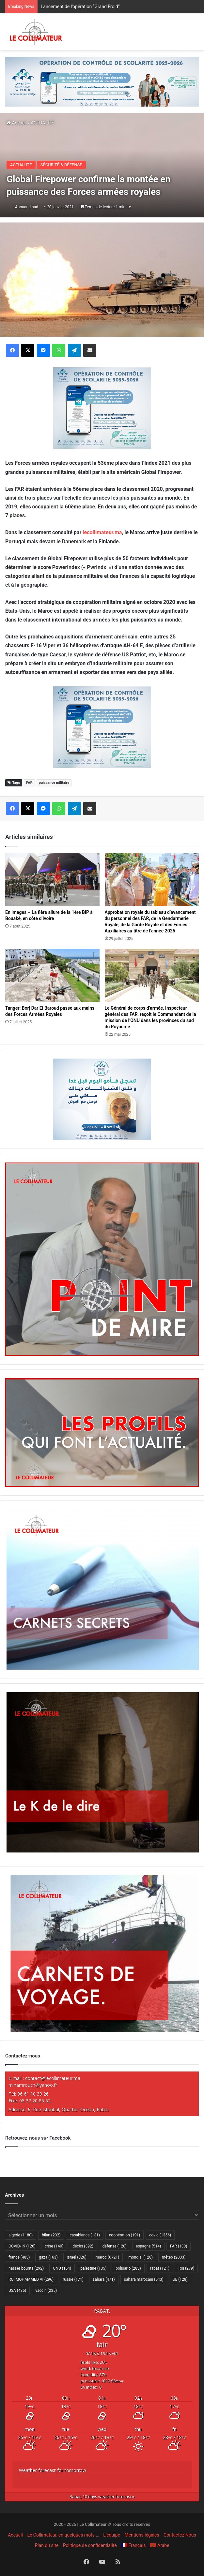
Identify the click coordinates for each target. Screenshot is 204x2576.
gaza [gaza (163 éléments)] (48, 2257)
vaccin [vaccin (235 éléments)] (46, 2290)
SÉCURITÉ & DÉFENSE (61, 164)
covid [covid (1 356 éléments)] (160, 2235)
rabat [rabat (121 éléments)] (159, 2268)
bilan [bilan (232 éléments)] (51, 2235)
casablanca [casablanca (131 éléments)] (85, 2235)
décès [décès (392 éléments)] (82, 2246)
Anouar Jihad (26, 207)
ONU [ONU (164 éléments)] (62, 2268)
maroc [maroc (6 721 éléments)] (107, 2257)
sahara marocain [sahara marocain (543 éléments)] (144, 2279)
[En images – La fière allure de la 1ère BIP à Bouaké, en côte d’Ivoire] (52, 879)
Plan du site (46, 2545)
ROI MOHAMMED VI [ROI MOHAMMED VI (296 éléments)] (31, 2279)
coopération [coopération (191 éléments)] (124, 2235)
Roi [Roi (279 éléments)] (187, 2268)
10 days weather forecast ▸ (102, 2496)
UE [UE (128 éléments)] (180, 2279)
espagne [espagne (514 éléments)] (148, 2246)
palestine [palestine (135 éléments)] (93, 2268)
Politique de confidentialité (90, 2545)
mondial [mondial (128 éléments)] (140, 2257)
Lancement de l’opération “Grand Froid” (80, 6)
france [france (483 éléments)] (19, 2257)
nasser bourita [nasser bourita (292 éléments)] (26, 2268)
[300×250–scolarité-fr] (102, 408)
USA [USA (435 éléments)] (17, 2290)
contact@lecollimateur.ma (52, 2078)
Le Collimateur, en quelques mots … (63, 2535)
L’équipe (111, 2535)
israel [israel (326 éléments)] (76, 2257)
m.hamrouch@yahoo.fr (32, 2085)
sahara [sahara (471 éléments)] (104, 2279)
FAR (29, 783)
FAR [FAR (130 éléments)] (178, 2246)
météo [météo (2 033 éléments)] (173, 2257)
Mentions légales (141, 2535)
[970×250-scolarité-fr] (102, 81)
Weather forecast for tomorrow (52, 2470)
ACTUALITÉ (42, 122)
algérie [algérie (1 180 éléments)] (20, 2235)
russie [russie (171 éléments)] (73, 2279)
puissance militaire (54, 783)
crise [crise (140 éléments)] (54, 2246)
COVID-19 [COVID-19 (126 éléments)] (22, 2246)
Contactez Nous (180, 2535)
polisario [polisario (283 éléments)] (128, 2268)
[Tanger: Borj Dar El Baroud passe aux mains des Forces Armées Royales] (52, 975)
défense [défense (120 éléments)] (114, 2246)
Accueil (17, 122)
